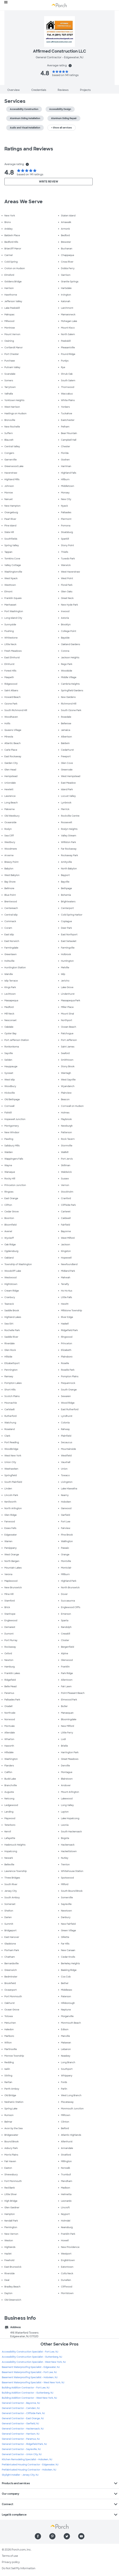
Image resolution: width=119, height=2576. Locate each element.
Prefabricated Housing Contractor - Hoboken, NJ (29, 2469)
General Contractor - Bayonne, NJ (21, 2403)
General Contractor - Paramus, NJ (21, 2438)
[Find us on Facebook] (38, 2536)
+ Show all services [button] (61, 127)
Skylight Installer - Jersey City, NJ (20, 2474)
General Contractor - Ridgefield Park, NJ (24, 2444)
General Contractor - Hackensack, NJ (23, 2428)
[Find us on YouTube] (81, 2536)
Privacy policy (11, 2562)
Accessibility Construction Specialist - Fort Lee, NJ (30, 2351)
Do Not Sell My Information (18, 2568)
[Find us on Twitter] (67, 2536)
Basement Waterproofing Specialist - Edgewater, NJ (31, 2367)
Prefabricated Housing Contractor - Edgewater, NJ (30, 2464)
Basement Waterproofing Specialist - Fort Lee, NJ (29, 2372)
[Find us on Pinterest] (52, 2536)
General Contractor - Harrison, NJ (20, 2433)
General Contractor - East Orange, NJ (23, 2418)
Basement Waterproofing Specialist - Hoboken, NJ (29, 2377)
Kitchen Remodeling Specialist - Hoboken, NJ (27, 2459)
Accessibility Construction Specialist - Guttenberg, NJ (32, 2356)
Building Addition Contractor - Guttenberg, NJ (27, 2392)
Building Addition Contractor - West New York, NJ (29, 2397)
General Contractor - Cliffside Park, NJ (23, 2413)
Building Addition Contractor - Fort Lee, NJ (25, 2387)
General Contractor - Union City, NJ (22, 2454)
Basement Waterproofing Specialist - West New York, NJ (33, 2382)
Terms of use (10, 2555)
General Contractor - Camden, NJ (21, 2408)
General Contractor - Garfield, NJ (20, 2423)
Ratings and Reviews (28, 149)
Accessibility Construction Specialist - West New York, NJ (34, 2362)
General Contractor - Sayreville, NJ (21, 2449)
